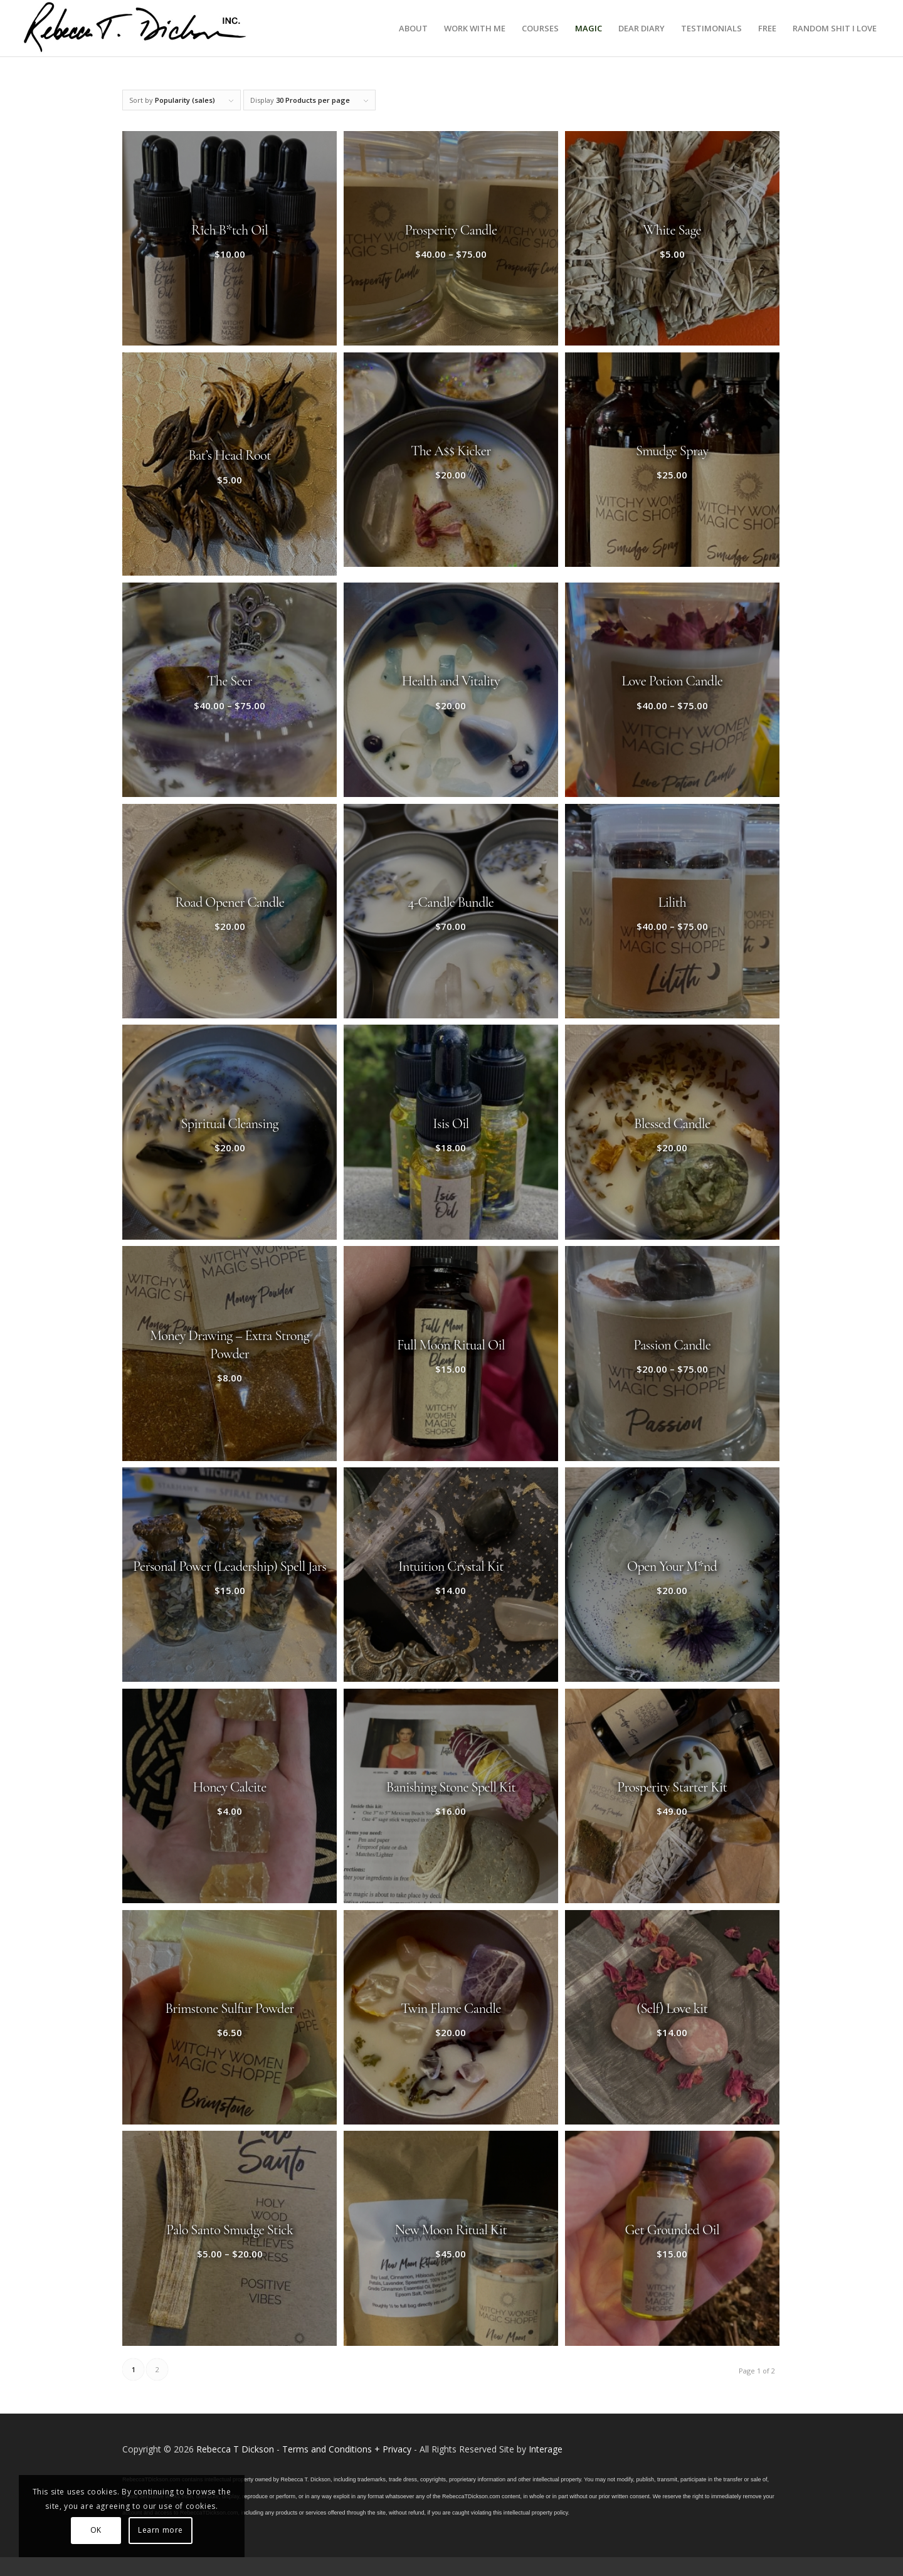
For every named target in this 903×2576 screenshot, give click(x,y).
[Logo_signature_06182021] (135, 28)
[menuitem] (413, 28)
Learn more (160, 2530)
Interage (545, 2449)
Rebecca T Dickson (235, 2449)
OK (96, 2530)
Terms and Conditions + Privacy (346, 2449)
